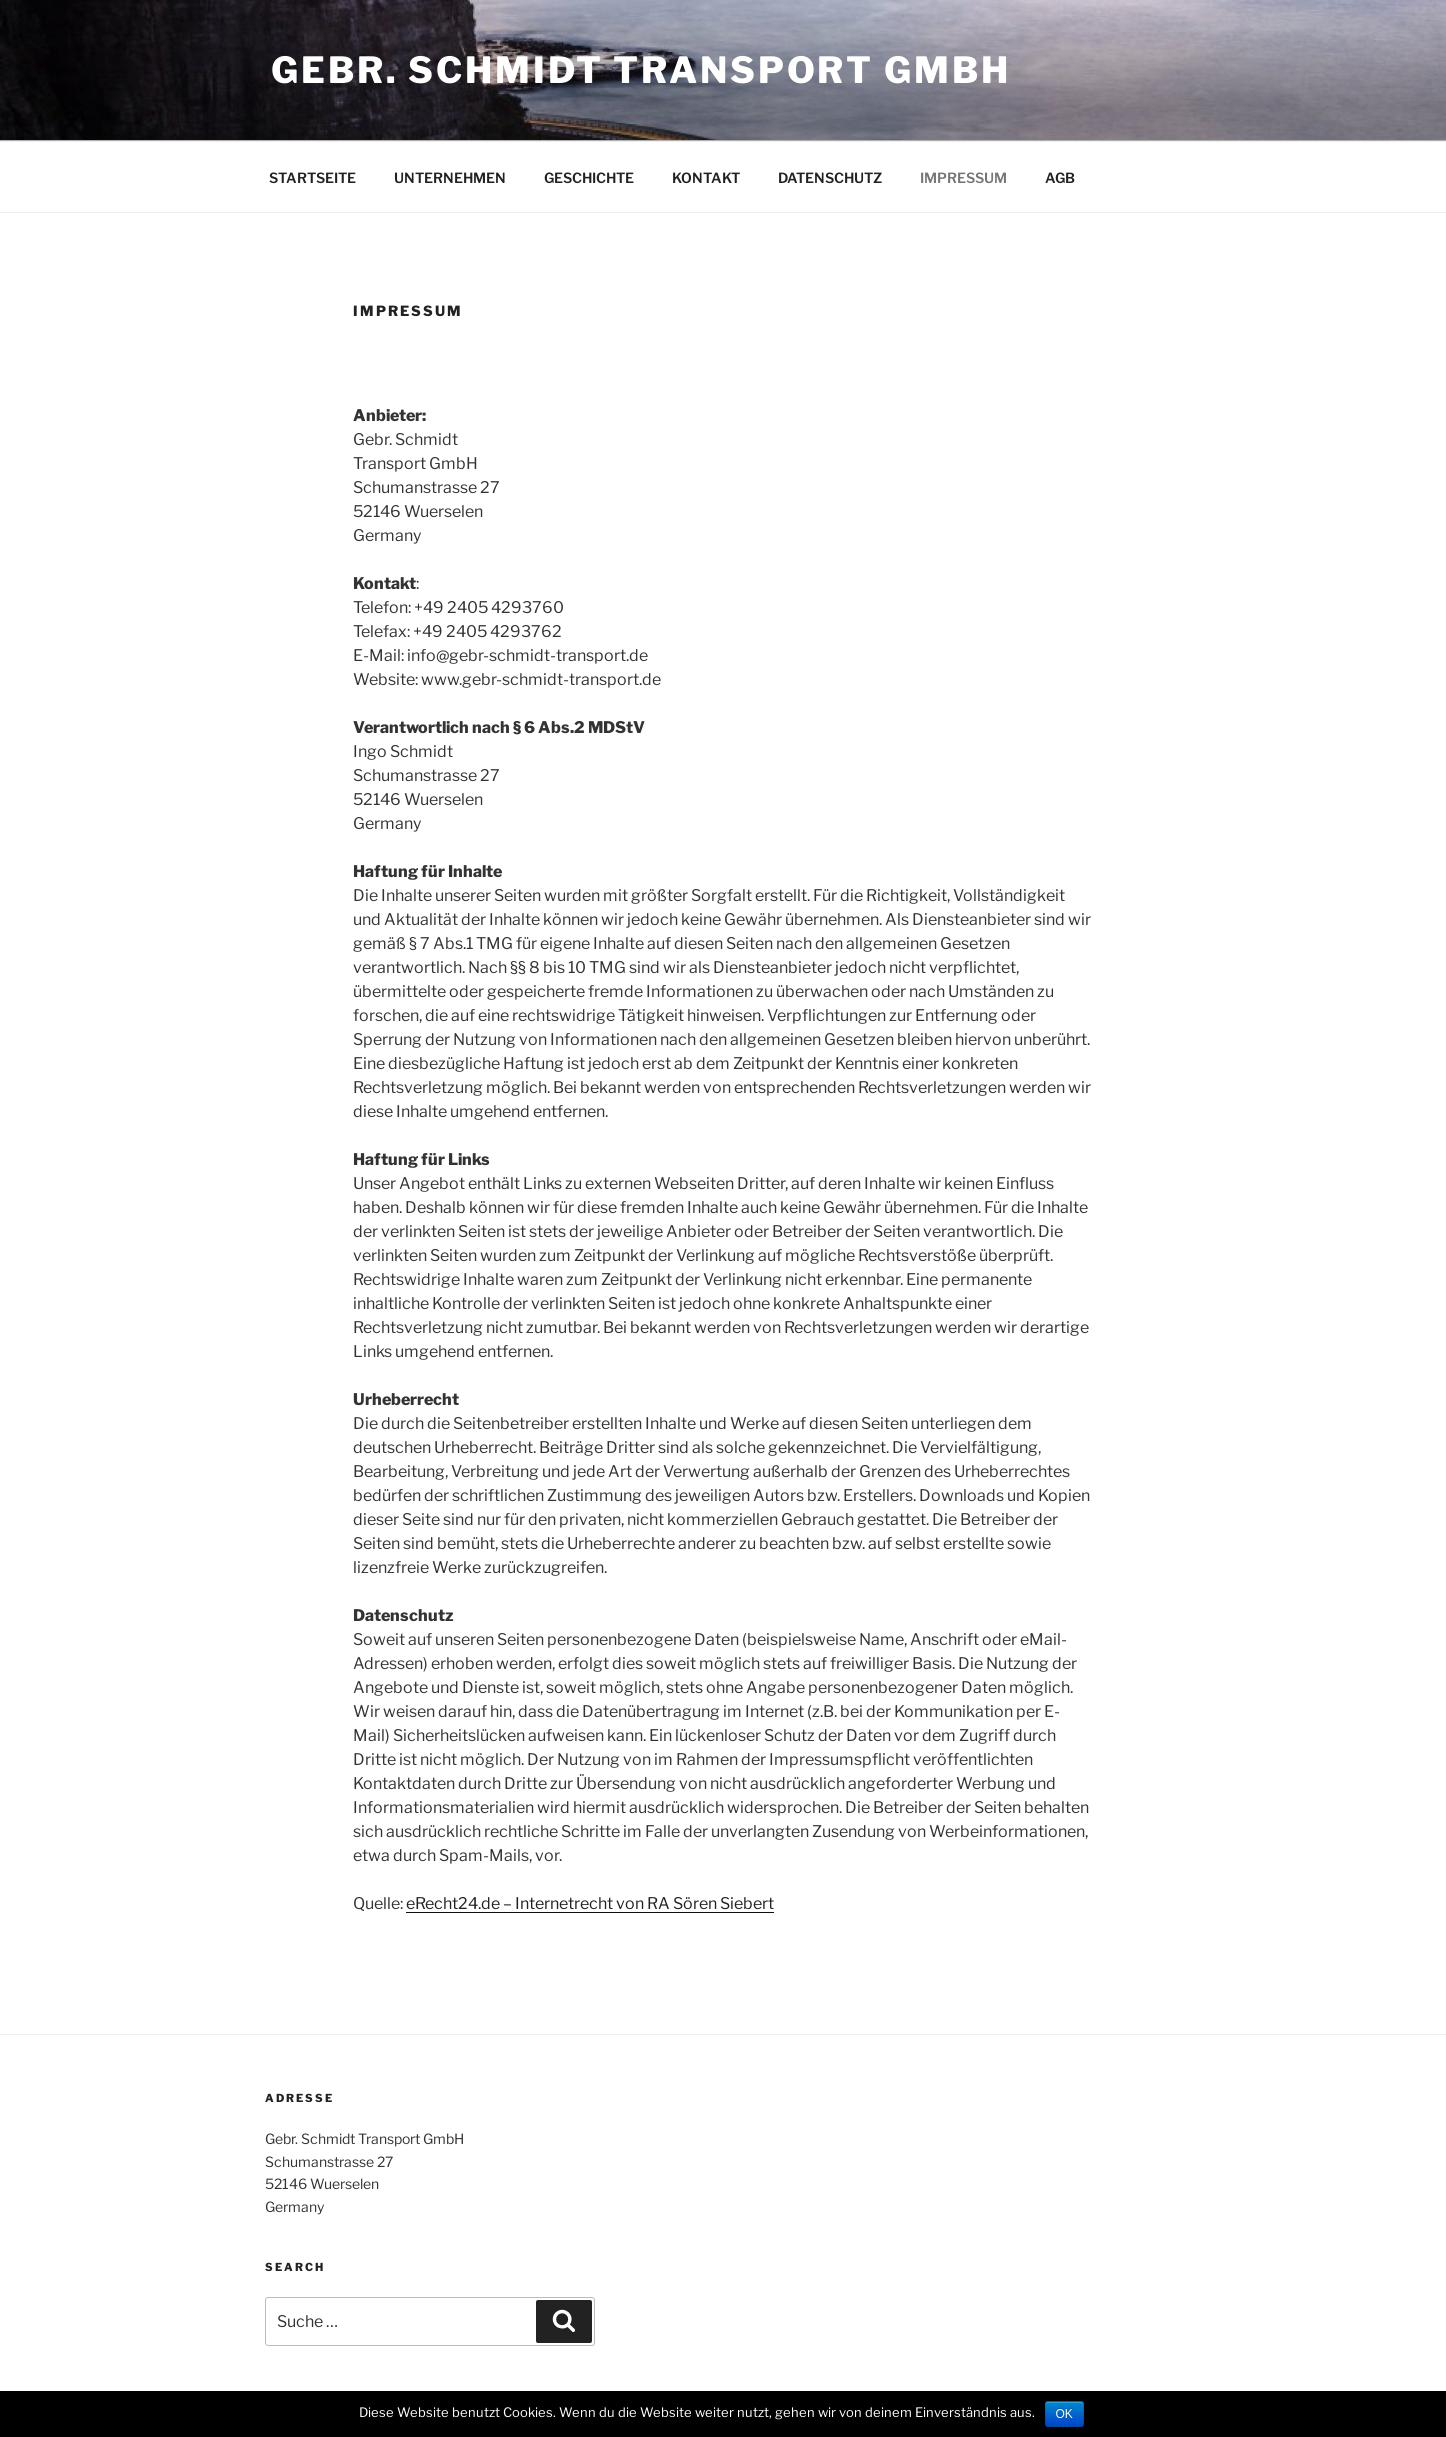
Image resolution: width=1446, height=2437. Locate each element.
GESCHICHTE (589, 177)
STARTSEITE (312, 177)
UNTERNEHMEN (450, 177)
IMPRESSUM (963, 177)
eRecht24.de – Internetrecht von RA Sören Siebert (590, 1903)
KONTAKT (706, 177)
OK (1064, 2414)
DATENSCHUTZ (830, 177)
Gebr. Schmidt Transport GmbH (641, 70)
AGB (1060, 177)
